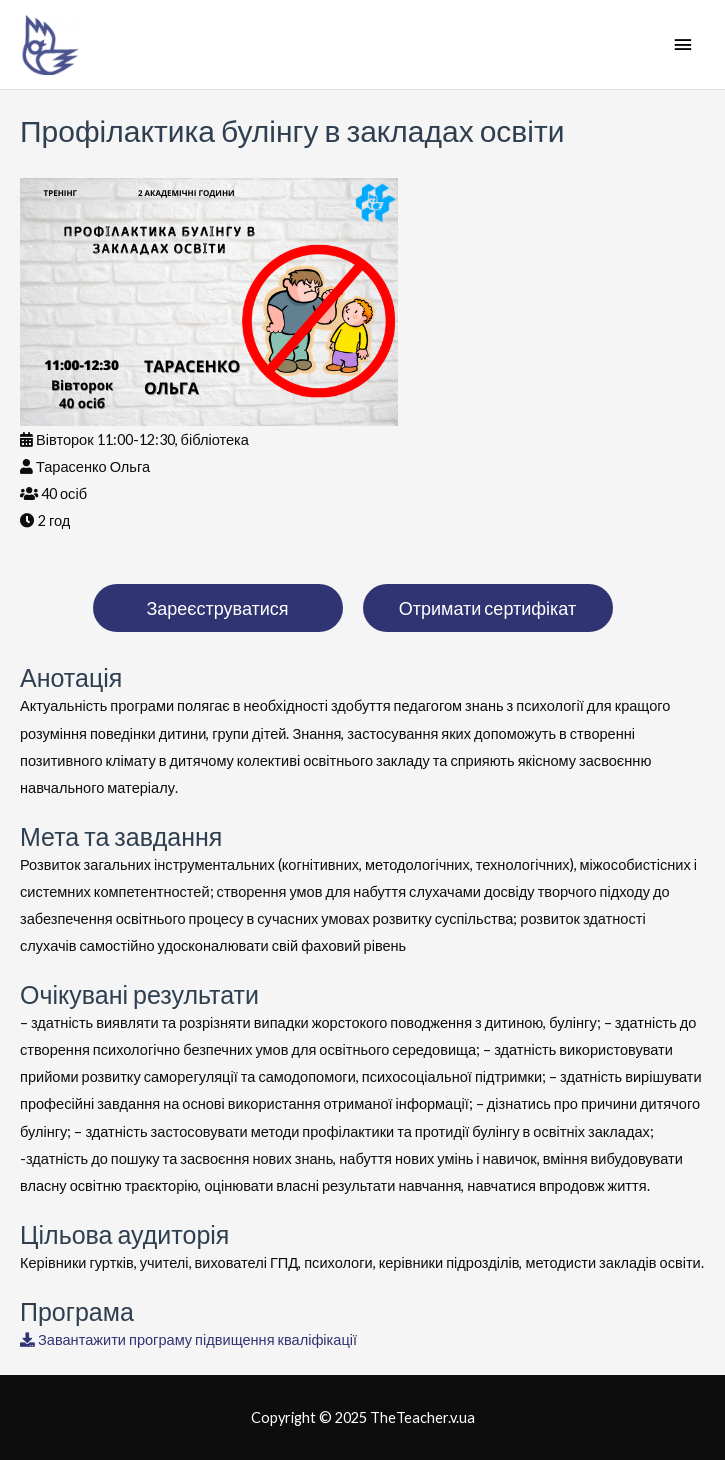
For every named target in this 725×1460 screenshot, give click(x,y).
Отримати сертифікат (487, 608)
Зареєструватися (217, 608)
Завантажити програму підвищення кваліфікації (188, 1339)
